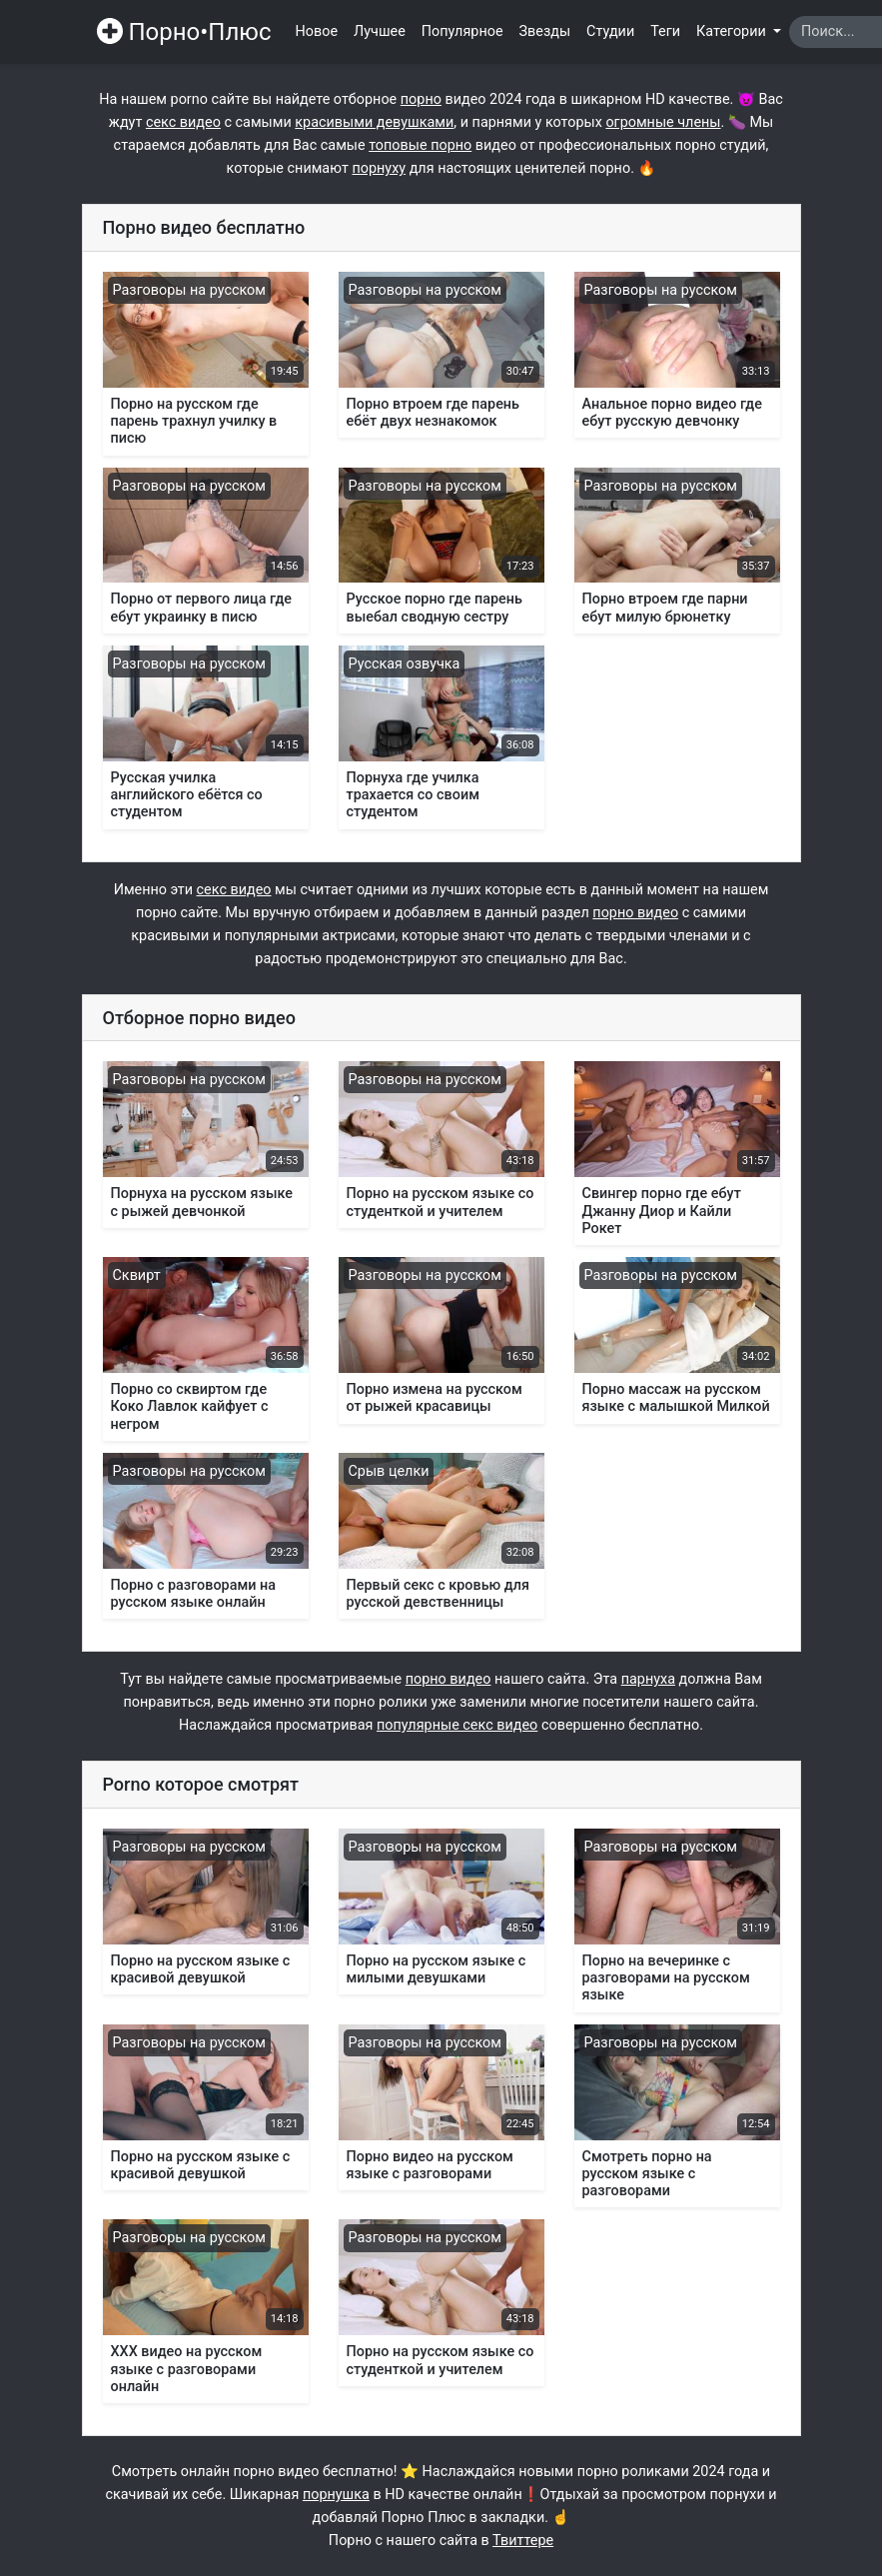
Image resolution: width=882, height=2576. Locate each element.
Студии (610, 31)
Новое (317, 31)
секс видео (183, 122)
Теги (665, 31)
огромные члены (662, 122)
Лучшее (380, 31)
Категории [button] (732, 31)
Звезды (545, 31)
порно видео (635, 912)
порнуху (379, 168)
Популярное (462, 31)
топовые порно (420, 145)
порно (421, 99)
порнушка (336, 2494)
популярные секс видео (457, 1725)
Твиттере (522, 2540)
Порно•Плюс (184, 32)
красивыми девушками (374, 122)
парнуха (648, 1679)
